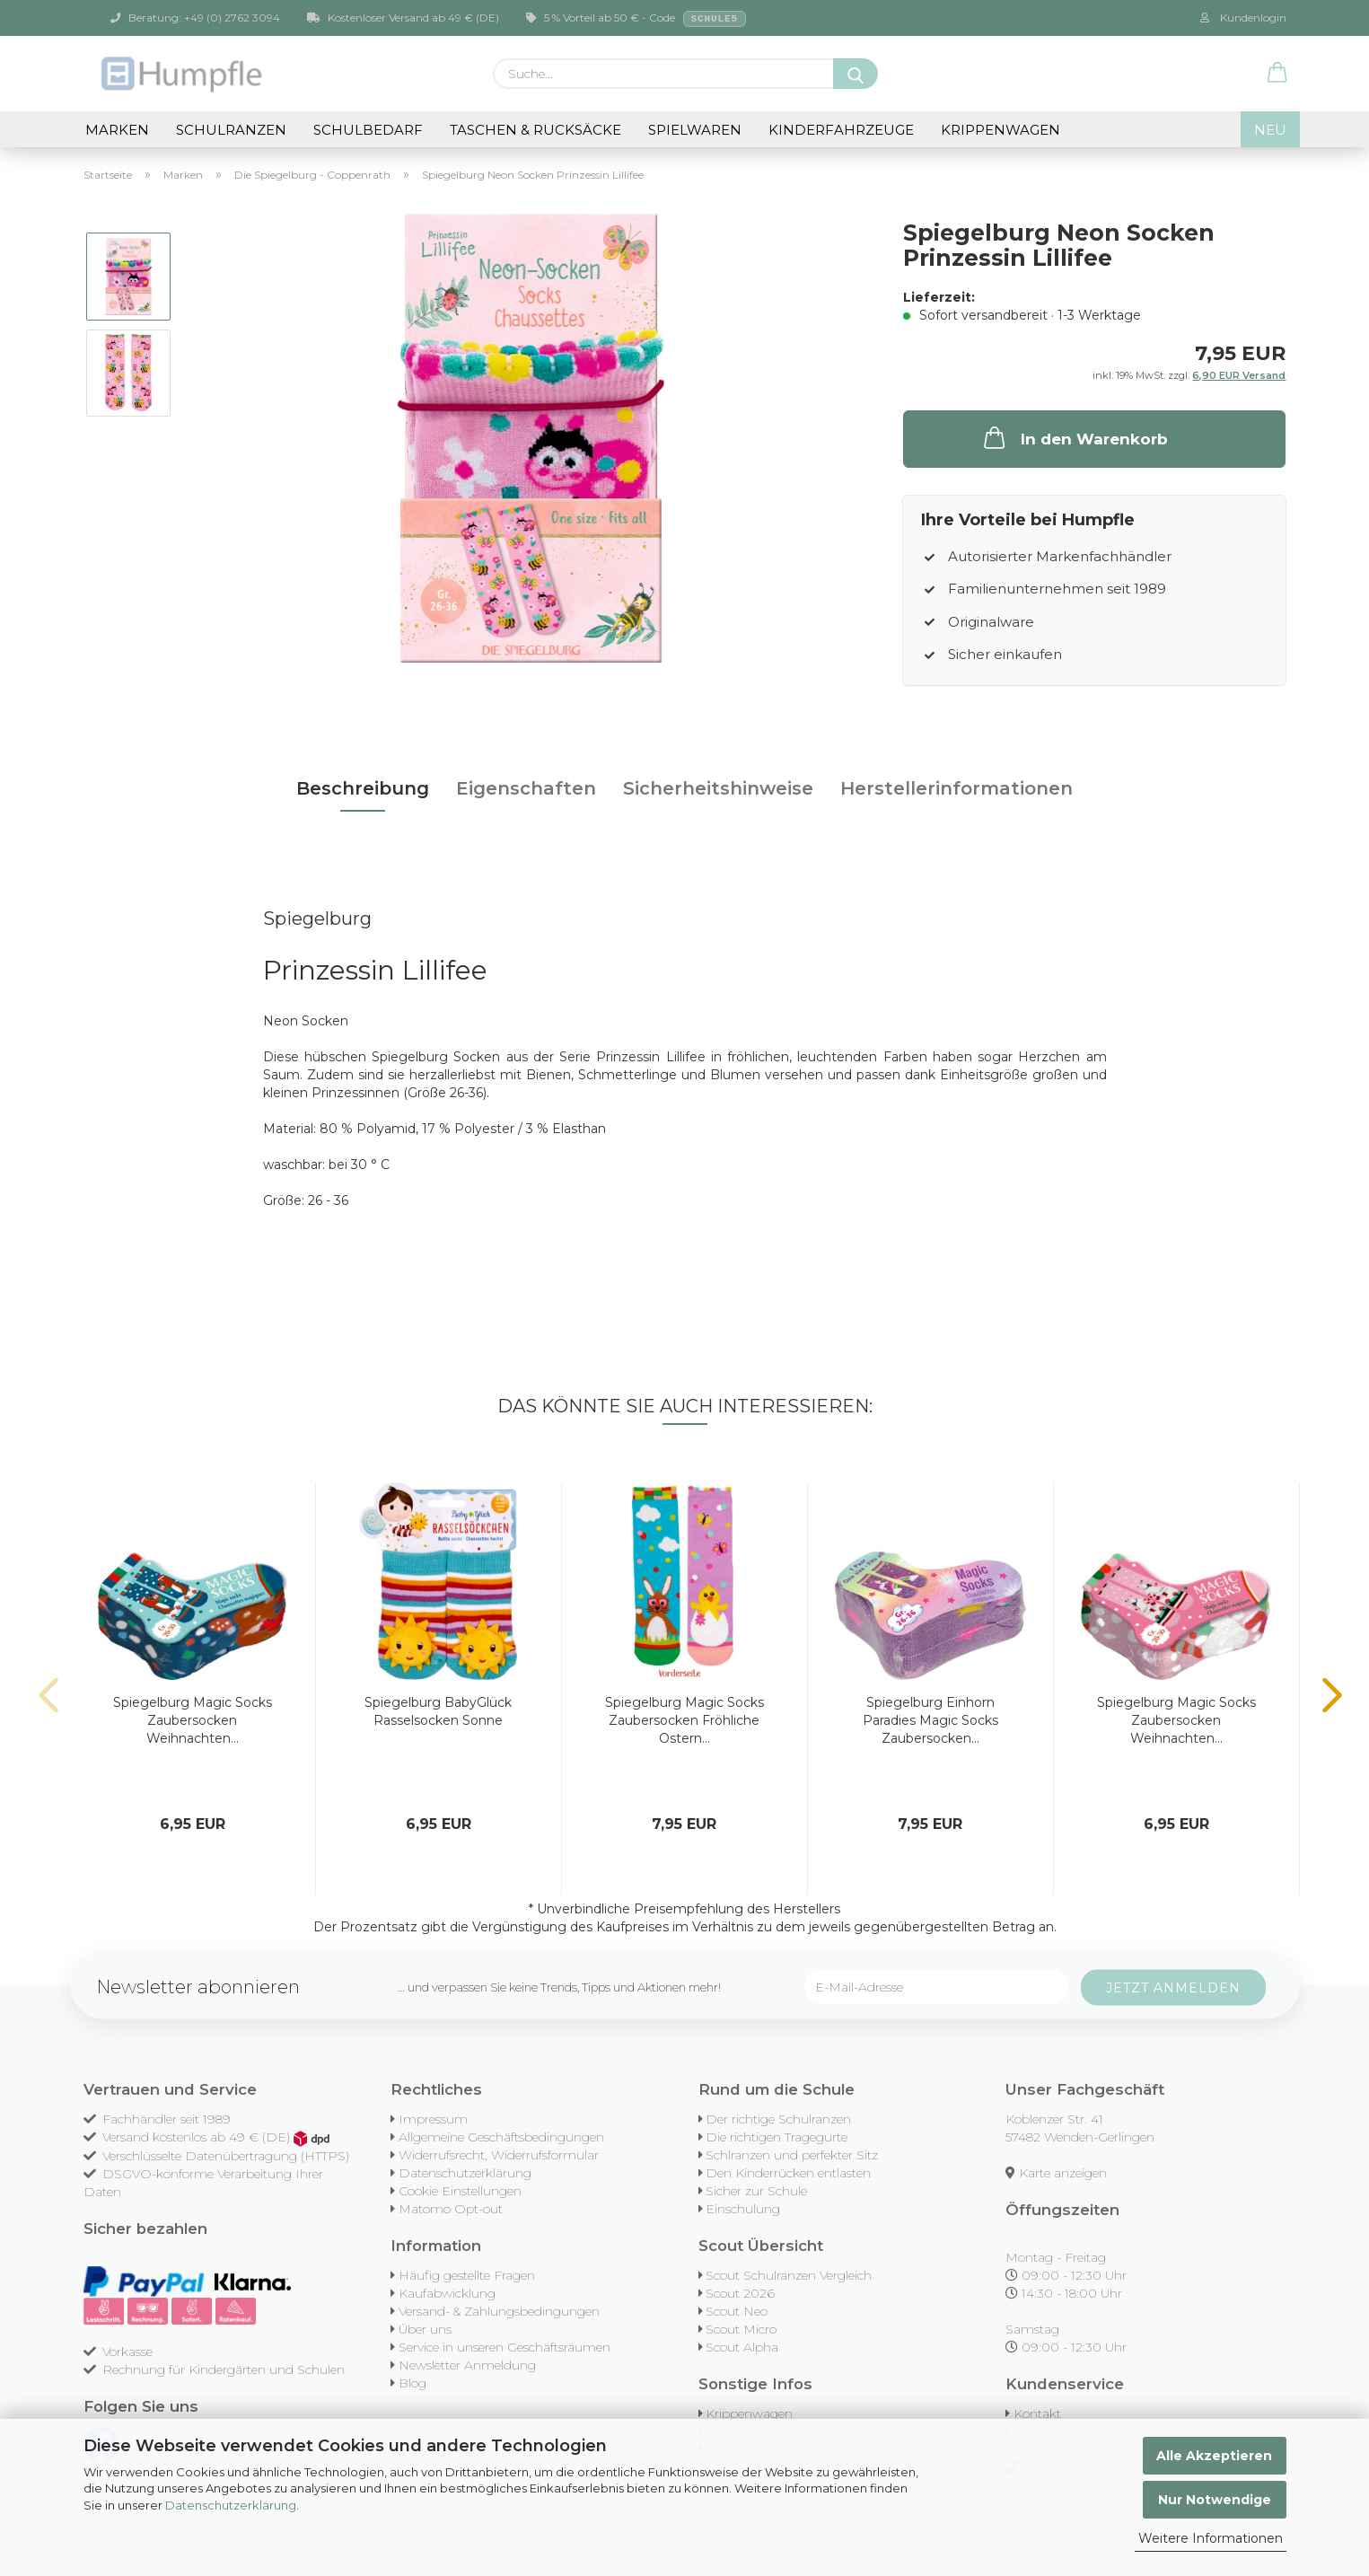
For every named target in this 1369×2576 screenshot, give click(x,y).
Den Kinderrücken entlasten (788, 2173)
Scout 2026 (740, 2293)
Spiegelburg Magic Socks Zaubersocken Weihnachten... (192, 1720)
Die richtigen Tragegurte (776, 2137)
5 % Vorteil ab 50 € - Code (636, 19)
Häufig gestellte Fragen (467, 2275)
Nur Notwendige (1214, 2500)
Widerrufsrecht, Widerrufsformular (499, 2155)
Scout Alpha (742, 2347)
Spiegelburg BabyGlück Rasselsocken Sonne (438, 1711)
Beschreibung (362, 788)
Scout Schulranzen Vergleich (789, 2275)
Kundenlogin (1243, 17)
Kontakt (1037, 2413)
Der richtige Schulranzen (778, 2119)
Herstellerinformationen (956, 788)
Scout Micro (741, 2329)
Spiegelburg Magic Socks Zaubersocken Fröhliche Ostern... (684, 1720)
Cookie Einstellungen (460, 2191)
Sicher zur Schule (756, 2191)
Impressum (433, 2119)
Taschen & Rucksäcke (535, 129)
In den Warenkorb (1074, 437)
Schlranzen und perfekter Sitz (792, 2155)
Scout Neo (737, 2311)
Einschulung (743, 2209)
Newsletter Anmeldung (467, 2365)
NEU (1270, 129)
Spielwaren (695, 129)
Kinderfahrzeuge (841, 129)
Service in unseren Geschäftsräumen (504, 2347)
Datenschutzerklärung (230, 2505)
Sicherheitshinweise (718, 788)
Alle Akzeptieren (1214, 2456)
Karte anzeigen (1063, 2173)
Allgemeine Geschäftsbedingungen (501, 2137)
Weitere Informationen (1210, 2538)
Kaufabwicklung (447, 2293)
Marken (117, 129)
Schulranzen (231, 129)
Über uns (425, 2329)
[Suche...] (855, 73)
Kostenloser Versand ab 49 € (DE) (403, 17)
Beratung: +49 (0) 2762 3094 (195, 17)
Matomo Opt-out (451, 2209)
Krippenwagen (1000, 129)
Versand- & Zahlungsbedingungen (499, 2311)
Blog (412, 2383)
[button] (1277, 73)
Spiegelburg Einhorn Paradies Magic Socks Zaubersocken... (930, 1720)
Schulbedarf (368, 129)
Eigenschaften (526, 788)
